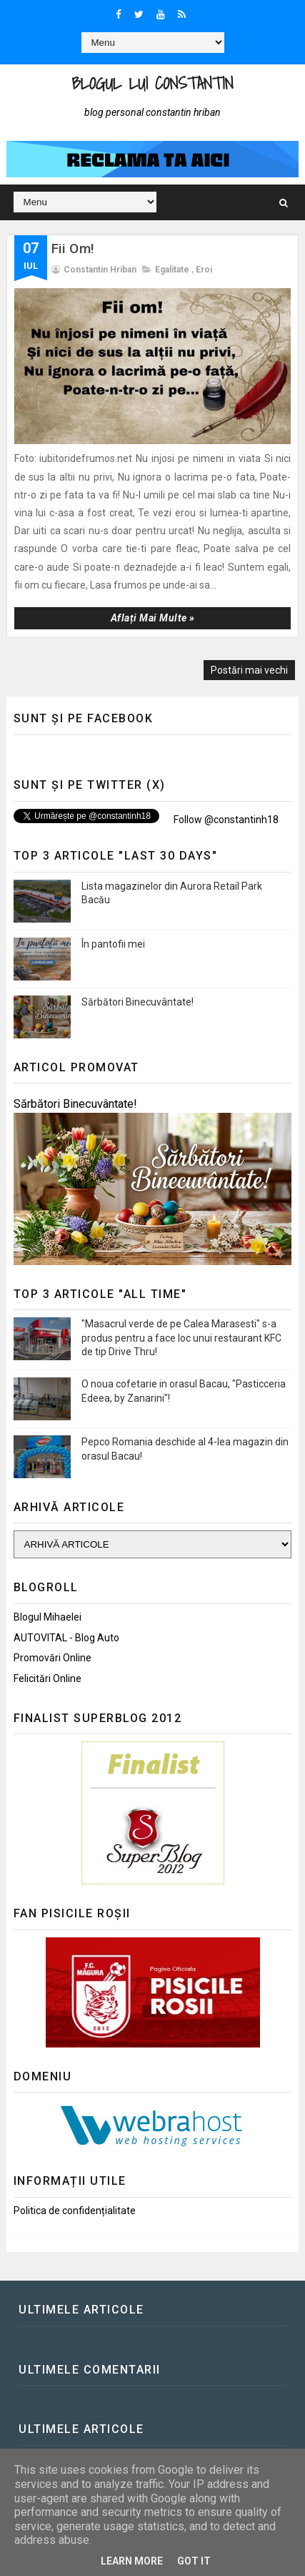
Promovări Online (52, 1657)
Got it (194, 2561)
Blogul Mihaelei (47, 1617)
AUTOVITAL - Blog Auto (66, 1637)
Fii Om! (72, 248)
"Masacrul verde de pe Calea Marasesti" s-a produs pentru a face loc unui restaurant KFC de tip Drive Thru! (181, 1337)
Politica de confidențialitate (75, 2210)
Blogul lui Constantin (152, 83)
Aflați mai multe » (153, 618)
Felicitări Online (47, 1678)
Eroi (204, 270)
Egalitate (172, 270)
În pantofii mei (113, 944)
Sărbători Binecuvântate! (137, 1002)
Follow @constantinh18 (225, 819)
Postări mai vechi (249, 670)
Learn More (132, 2561)
